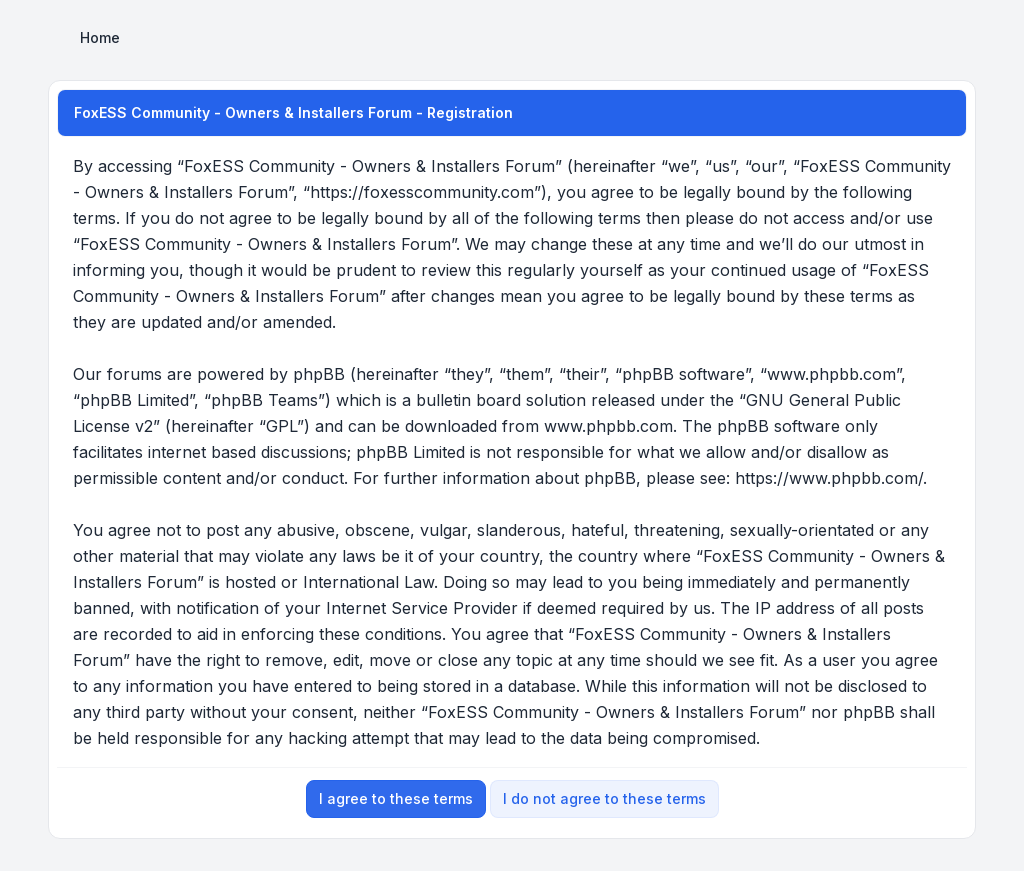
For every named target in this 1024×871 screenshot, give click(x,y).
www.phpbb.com (608, 426)
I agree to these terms (396, 798)
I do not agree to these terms (604, 798)
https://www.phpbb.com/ (829, 478)
